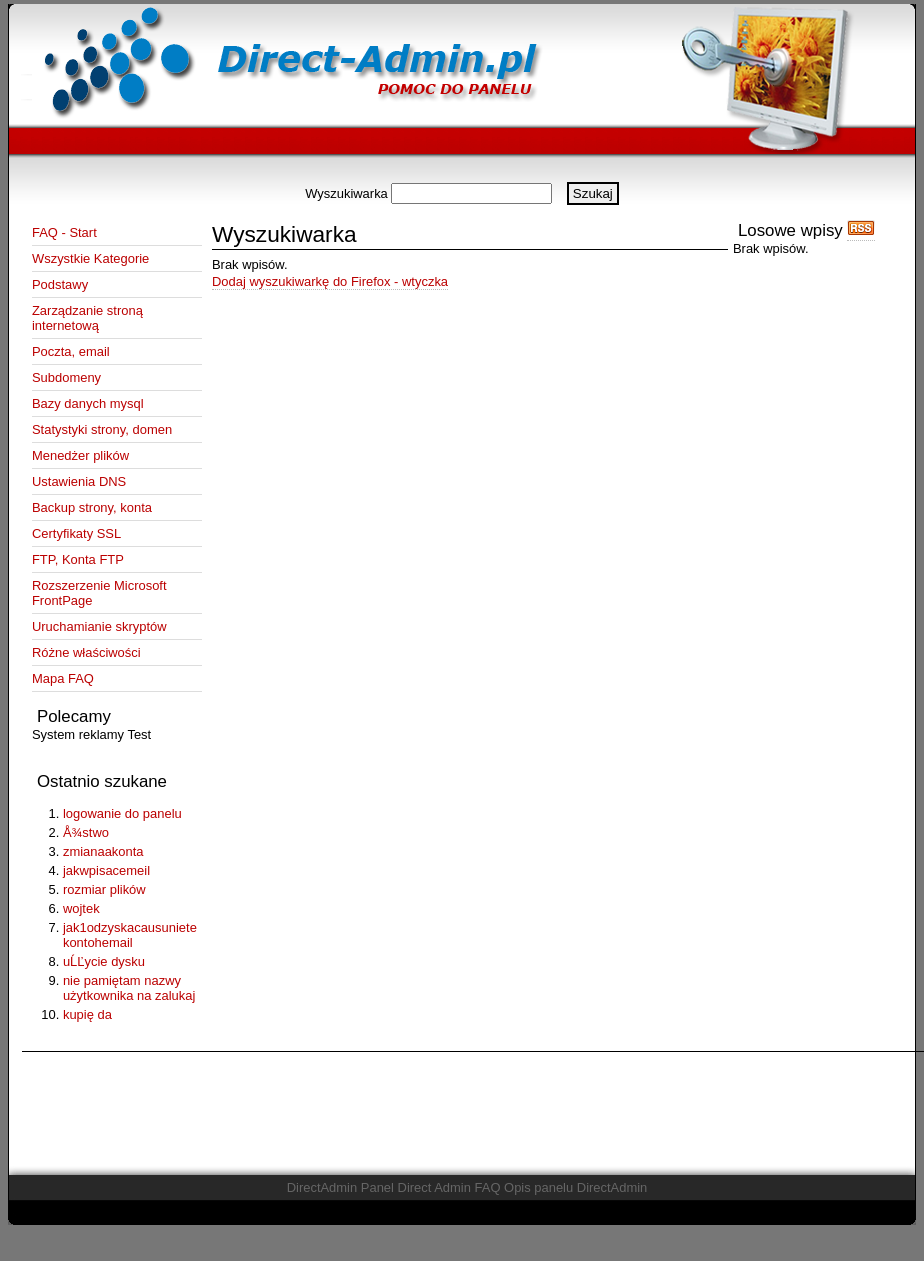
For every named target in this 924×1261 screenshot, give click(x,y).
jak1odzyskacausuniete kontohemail (130, 935)
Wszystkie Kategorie (90, 258)
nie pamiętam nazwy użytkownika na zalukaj (129, 988)
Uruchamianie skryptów (99, 626)
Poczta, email (71, 351)
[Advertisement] (462, 174)
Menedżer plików (80, 455)
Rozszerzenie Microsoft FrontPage (99, 593)
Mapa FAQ (63, 678)
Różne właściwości (86, 652)
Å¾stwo (86, 832)
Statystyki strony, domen (102, 429)
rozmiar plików (104, 889)
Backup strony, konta (92, 507)
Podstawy (60, 284)
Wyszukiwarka (346, 193)
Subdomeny (66, 377)
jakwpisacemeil (106, 870)
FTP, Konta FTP (78, 559)
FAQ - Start (64, 232)
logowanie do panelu (122, 813)
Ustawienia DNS (79, 481)
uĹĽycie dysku (104, 961)
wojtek (81, 908)
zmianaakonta (103, 851)
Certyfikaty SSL (76, 533)
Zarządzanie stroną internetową (87, 318)
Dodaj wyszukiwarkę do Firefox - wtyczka (330, 281)
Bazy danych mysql (88, 403)
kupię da (87, 1014)
